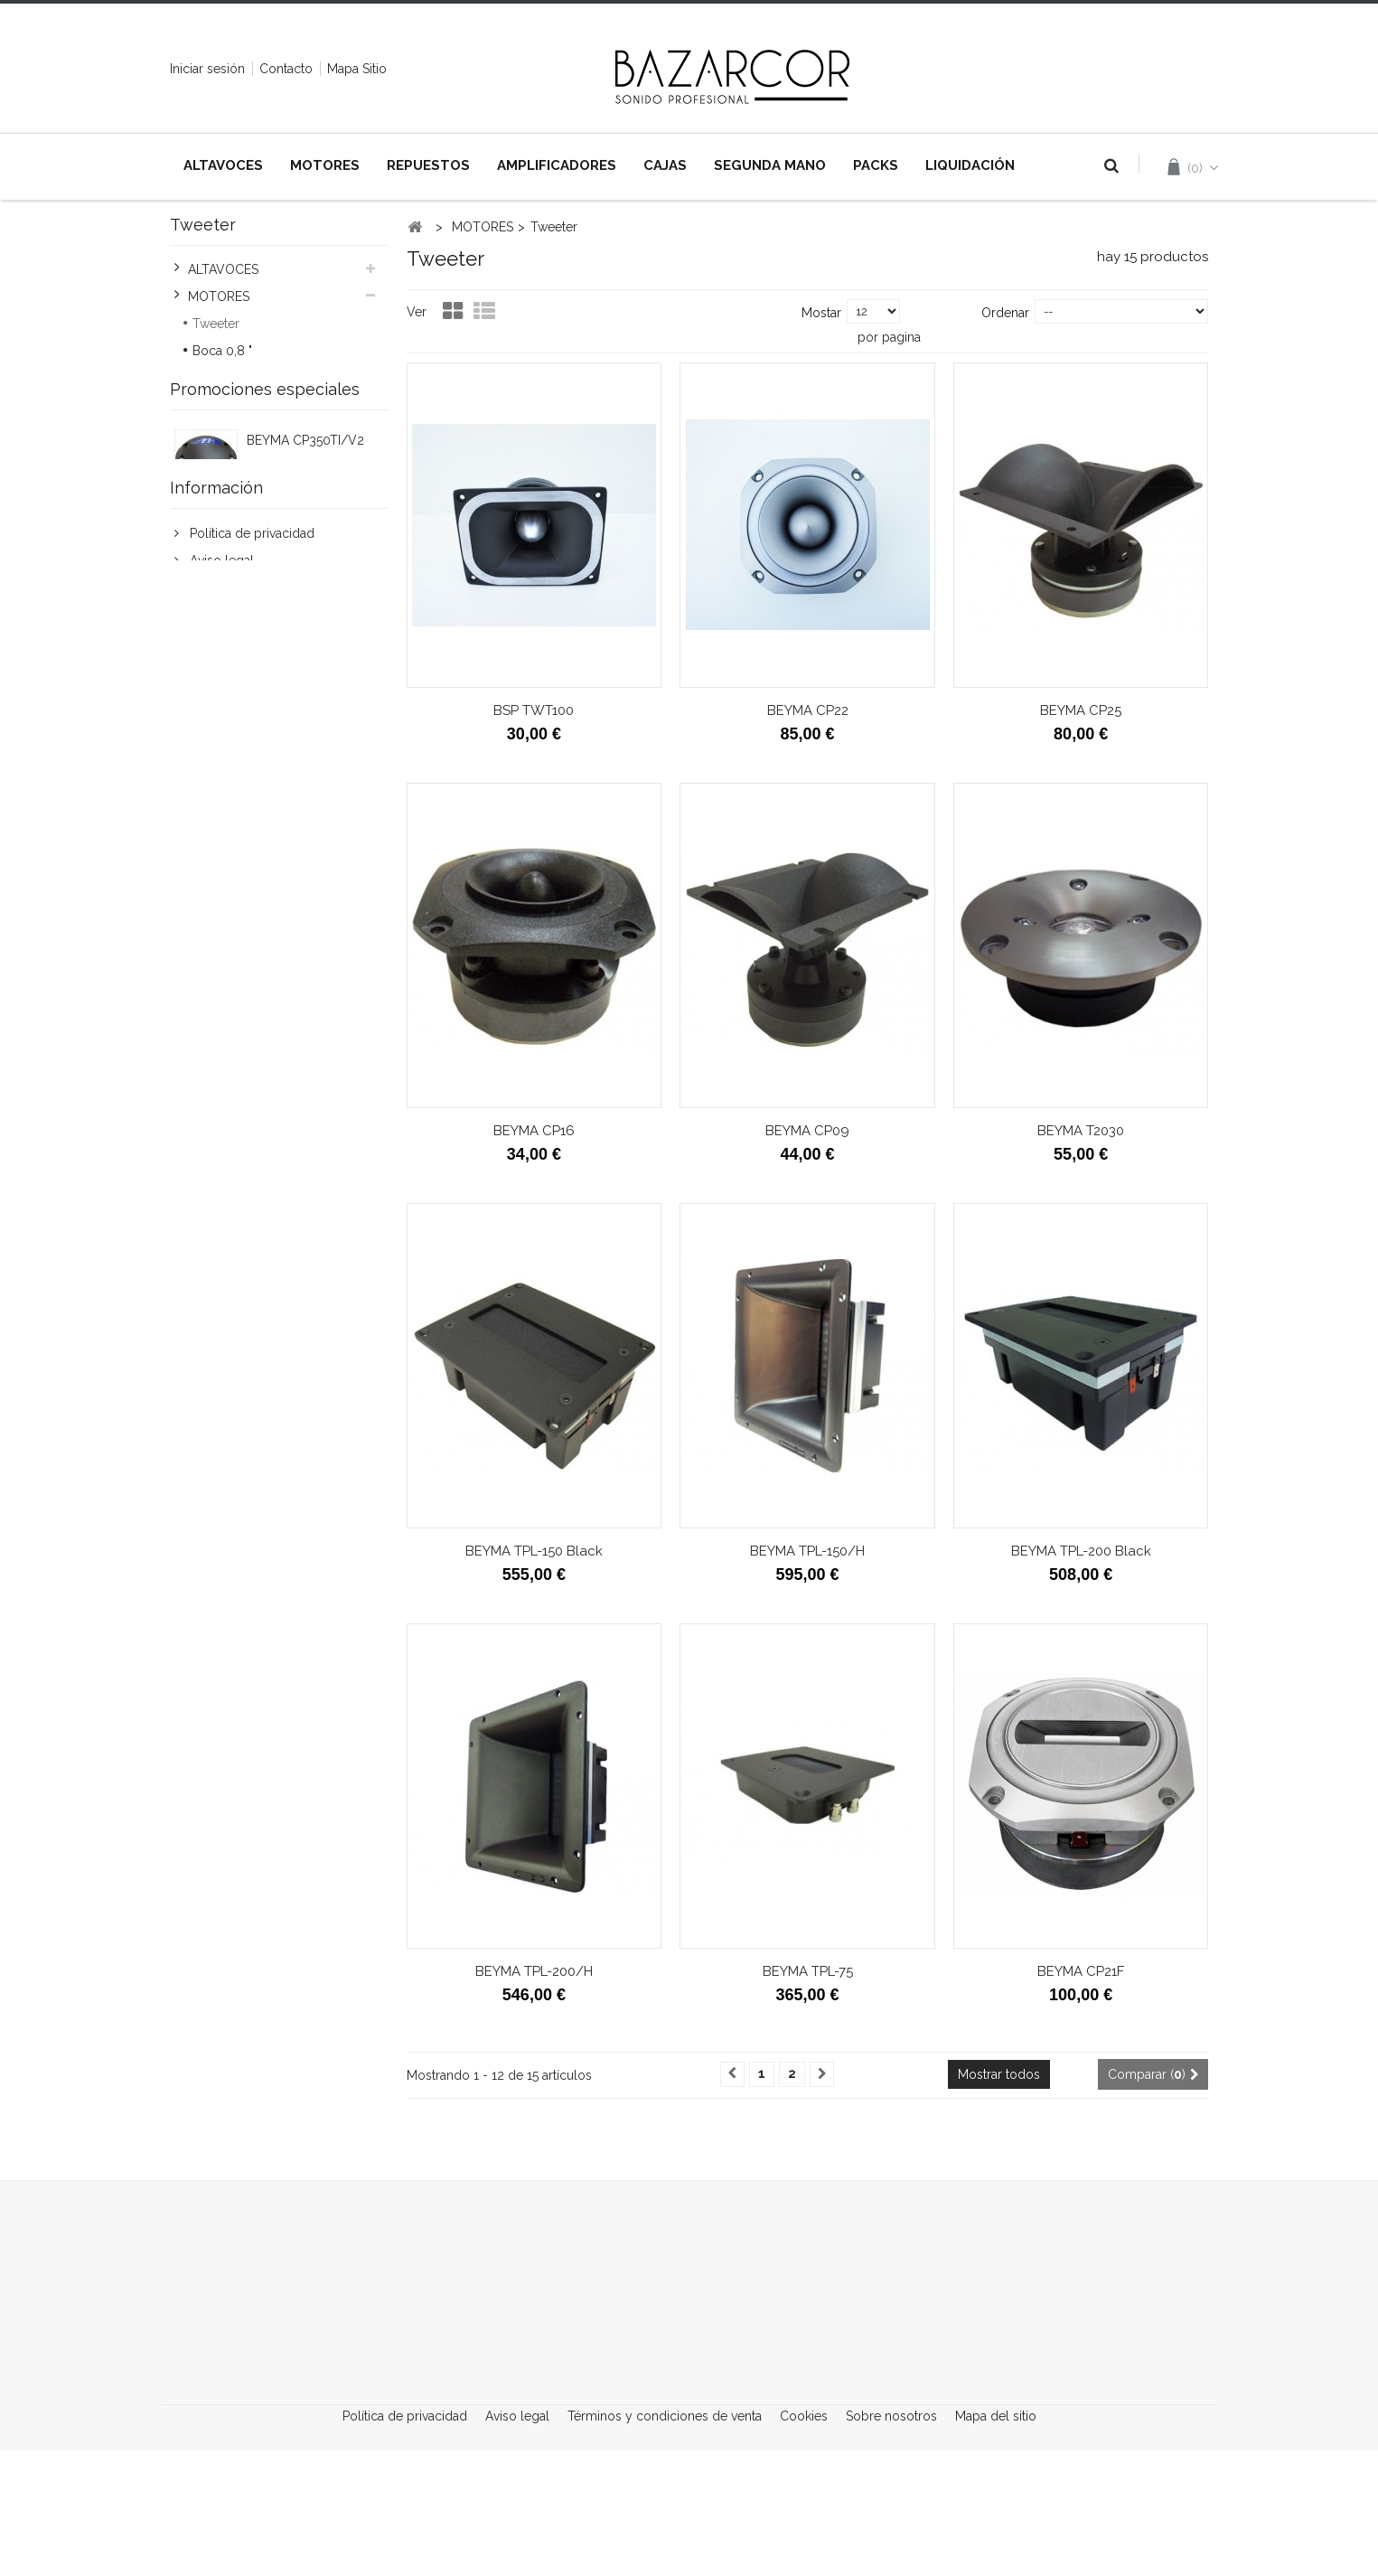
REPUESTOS (428, 165)
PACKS (875, 165)
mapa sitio (357, 68)
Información (216, 851)
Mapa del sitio (995, 2534)
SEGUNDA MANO (770, 165)
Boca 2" (214, 435)
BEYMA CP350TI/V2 (305, 707)
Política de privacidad (250, 900)
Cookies (212, 981)
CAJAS (665, 165)
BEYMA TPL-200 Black (1081, 1551)
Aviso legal (220, 927)
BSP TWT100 (533, 710)
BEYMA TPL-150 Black (534, 1551)
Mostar (821, 313)
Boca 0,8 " (222, 354)
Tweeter (215, 327)
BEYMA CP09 (807, 1131)
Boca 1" (213, 381)
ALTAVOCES (223, 165)
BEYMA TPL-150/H (807, 1551)
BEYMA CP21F (1080, 1971)
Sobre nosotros (893, 2534)
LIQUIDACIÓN (970, 165)
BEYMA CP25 (1080, 710)
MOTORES (325, 165)
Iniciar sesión (207, 68)
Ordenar (1005, 313)
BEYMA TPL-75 (808, 1971)
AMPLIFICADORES (556, 165)
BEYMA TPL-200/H (534, 1971)
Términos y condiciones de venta (285, 954)
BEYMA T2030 (1080, 1131)
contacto (286, 68)
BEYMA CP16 (534, 1131)
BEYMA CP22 (807, 710)
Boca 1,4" (218, 408)
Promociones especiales (265, 653)
